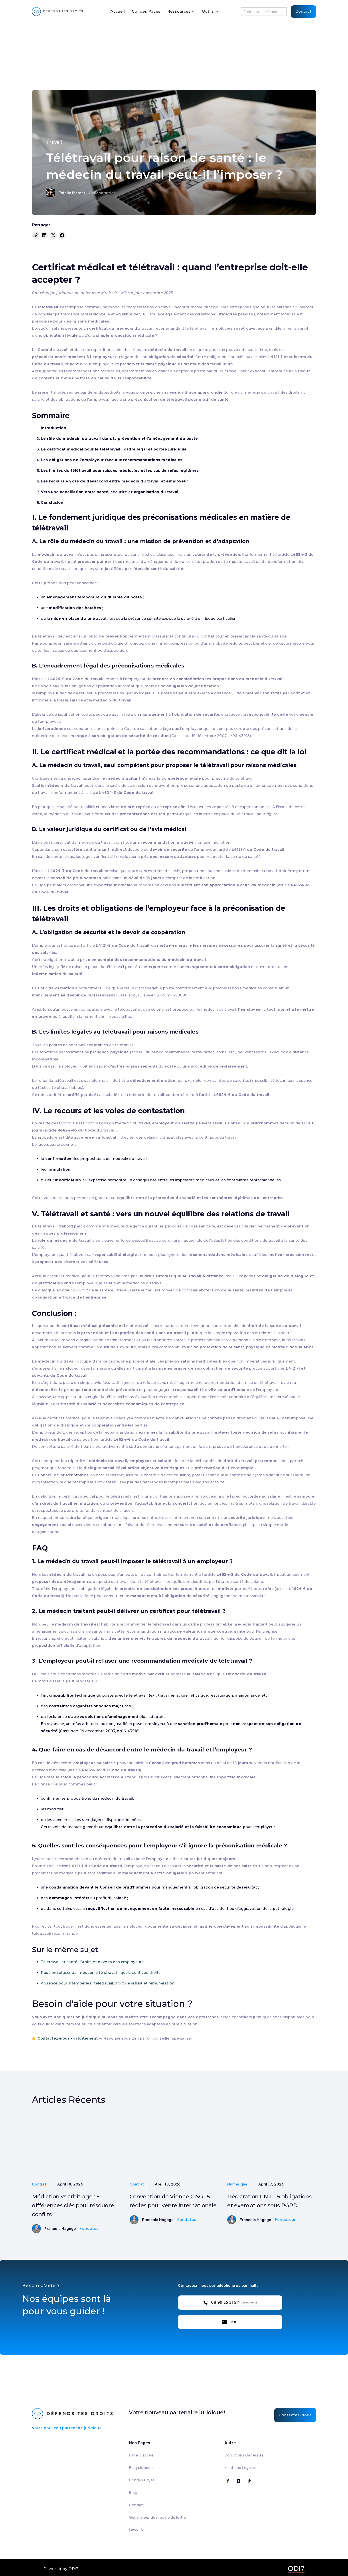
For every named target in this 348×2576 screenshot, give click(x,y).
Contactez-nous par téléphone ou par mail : (218, 2285)
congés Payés (146, 11)
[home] (60, 11)
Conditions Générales (244, 2455)
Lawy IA (136, 2529)
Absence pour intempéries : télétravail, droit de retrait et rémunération (107, 1983)
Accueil (118, 11)
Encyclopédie (141, 2467)
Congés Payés (142, 2480)
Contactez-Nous (295, 2415)
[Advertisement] (174, 56)
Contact (303, 11)
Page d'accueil (142, 2455)
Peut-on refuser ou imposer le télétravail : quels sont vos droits (101, 1972)
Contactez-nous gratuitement (68, 2038)
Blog (133, 2492)
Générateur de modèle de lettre (157, 2517)
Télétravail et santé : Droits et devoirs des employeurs (92, 1962)
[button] (178, 11)
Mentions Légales (240, 2467)
